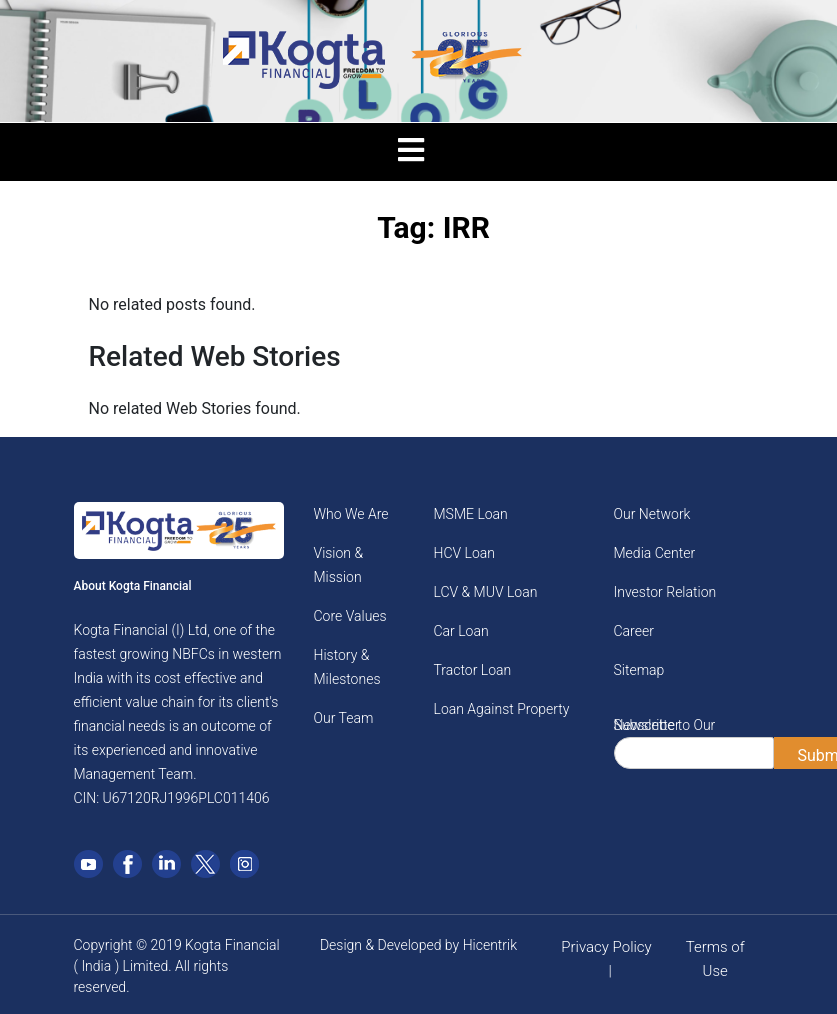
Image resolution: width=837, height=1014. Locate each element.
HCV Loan (464, 553)
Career (634, 631)
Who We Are (351, 514)
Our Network (652, 514)
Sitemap (639, 670)
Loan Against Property (502, 709)
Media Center (655, 553)
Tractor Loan (473, 670)
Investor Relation (665, 592)
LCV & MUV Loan (486, 592)
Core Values (350, 616)
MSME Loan (471, 514)
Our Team (344, 718)
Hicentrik (490, 945)
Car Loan (461, 631)
